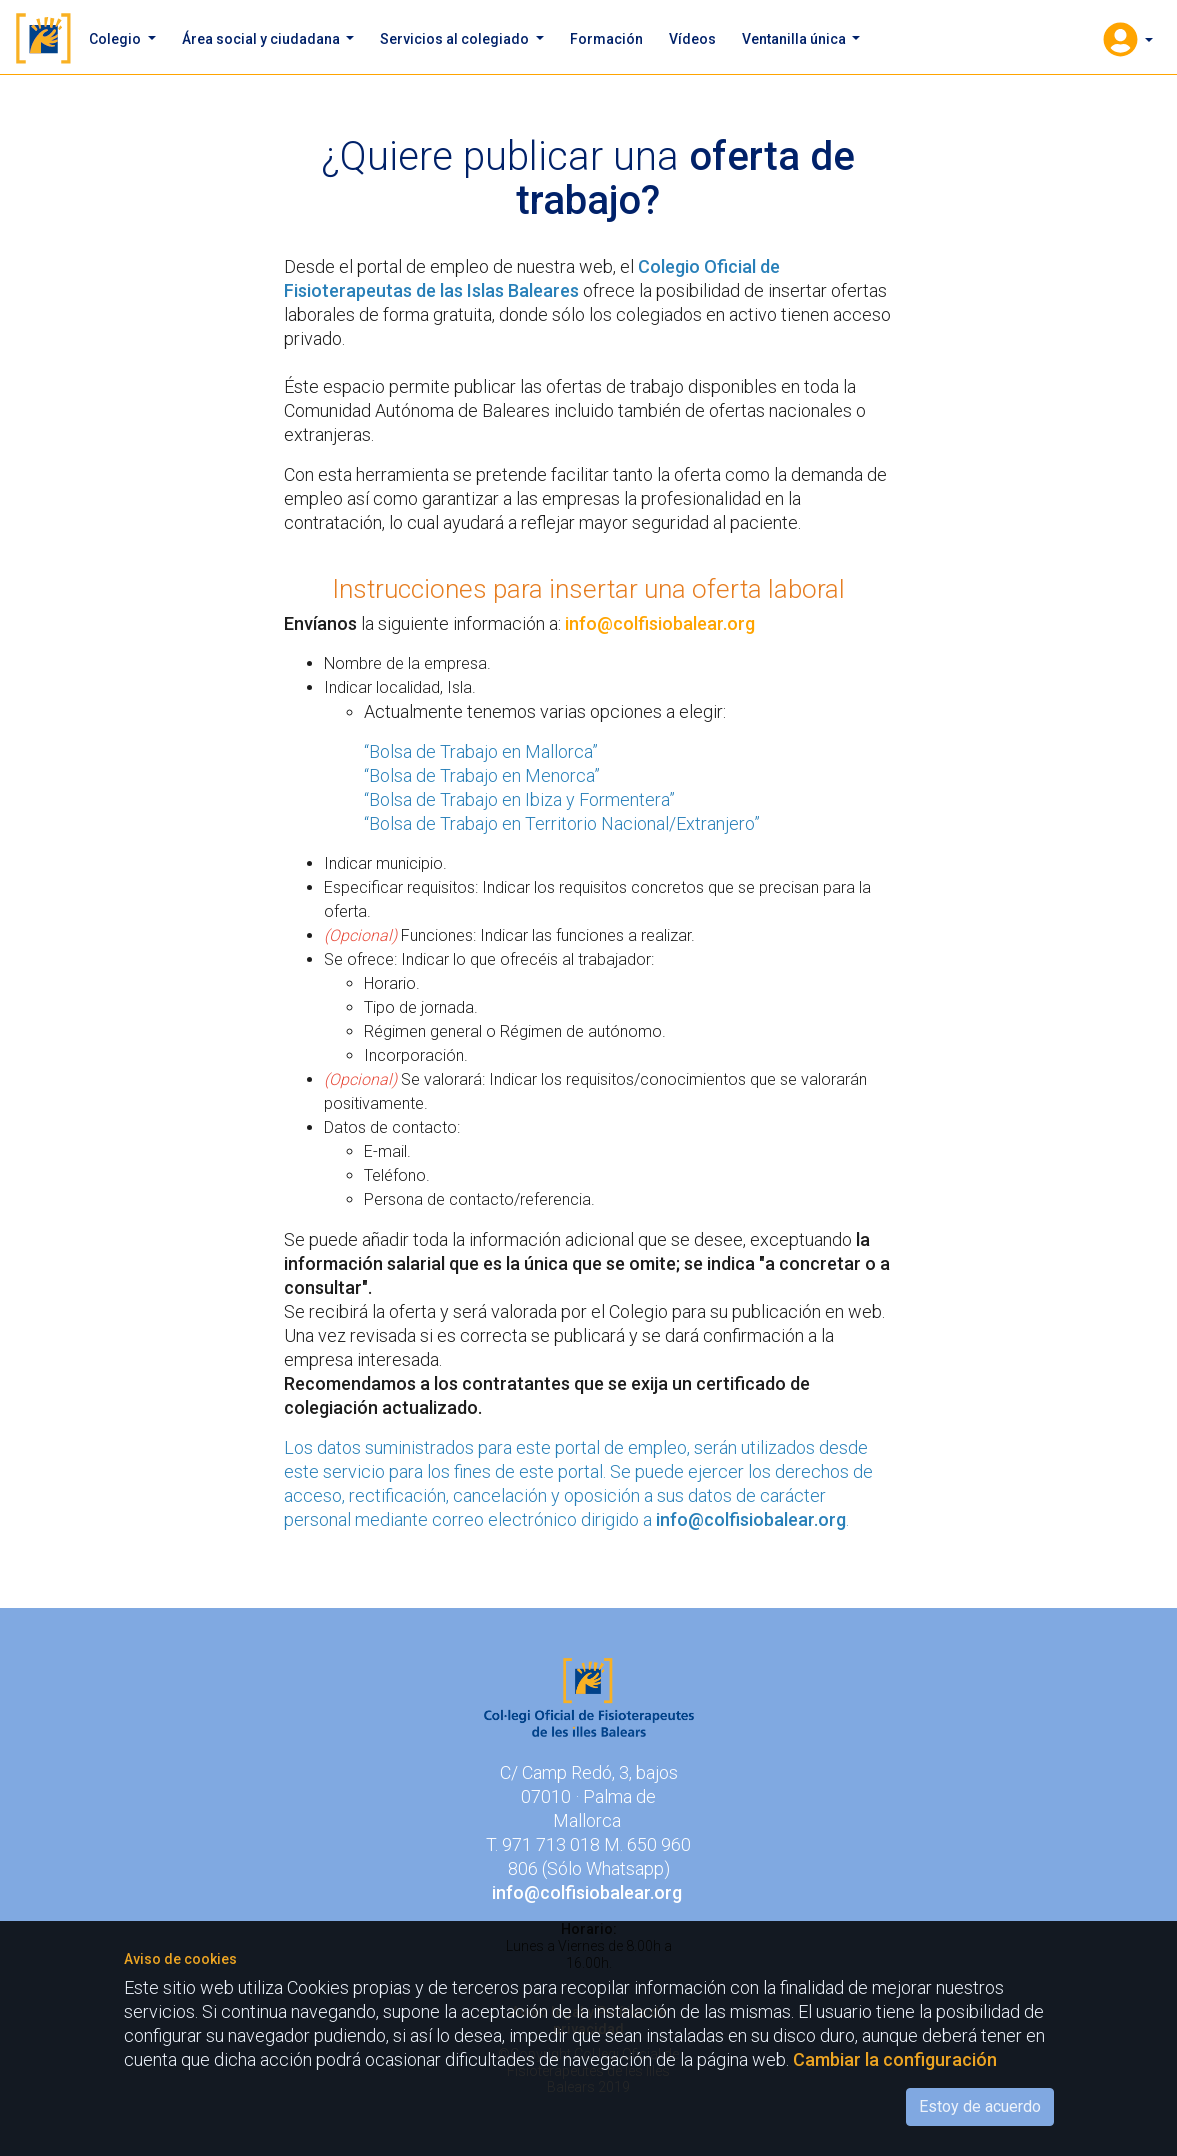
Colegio (116, 39)
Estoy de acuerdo (980, 2106)
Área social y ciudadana (262, 39)
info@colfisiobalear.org (660, 623)
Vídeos (692, 39)
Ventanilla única (795, 39)
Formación (606, 39)
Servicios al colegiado (456, 39)
